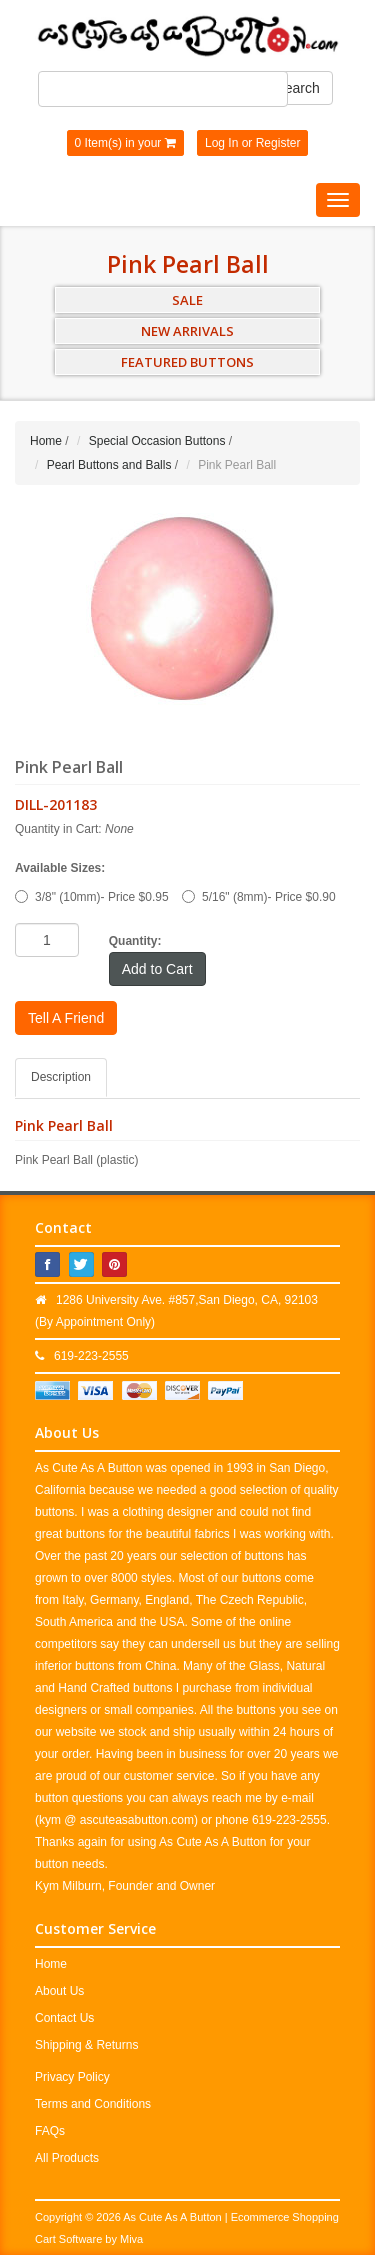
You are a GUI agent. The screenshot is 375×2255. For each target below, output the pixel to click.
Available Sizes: (60, 868)
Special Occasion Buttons (157, 441)
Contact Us (64, 2018)
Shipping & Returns (86, 2045)
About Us (59, 1991)
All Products (67, 2158)
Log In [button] (221, 143)
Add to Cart (157, 969)
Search (297, 88)
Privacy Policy (72, 2077)
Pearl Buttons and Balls (109, 465)
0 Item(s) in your (125, 143)
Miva (131, 2239)
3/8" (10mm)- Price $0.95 (92, 897)
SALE (187, 300)
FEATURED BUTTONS (187, 362)
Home (46, 441)
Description (61, 1077)
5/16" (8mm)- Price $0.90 (259, 897)
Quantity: (135, 941)
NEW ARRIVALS (187, 331)
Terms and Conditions (93, 2104)
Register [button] (278, 143)
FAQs (50, 2131)
